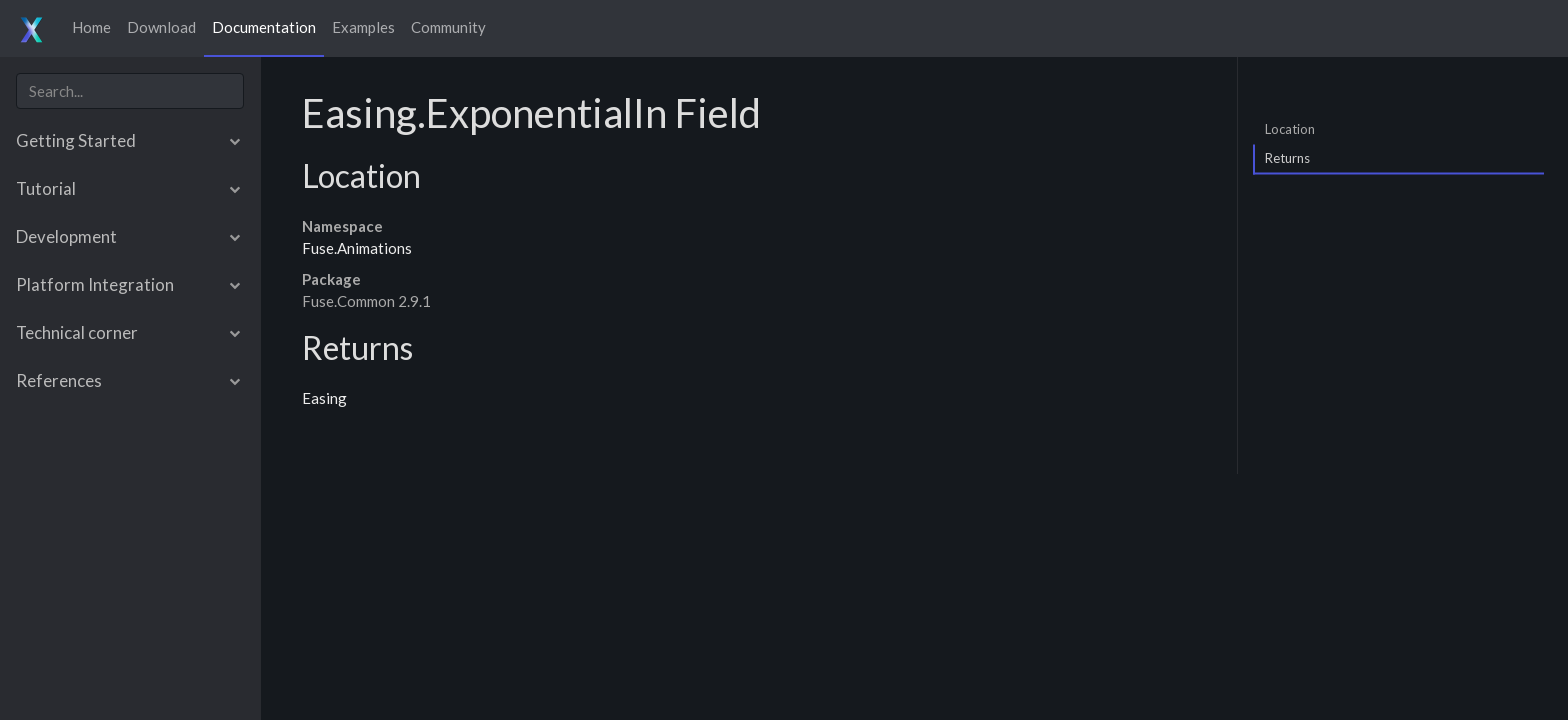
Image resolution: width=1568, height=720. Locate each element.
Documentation (264, 27)
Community (448, 27)
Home (91, 27)
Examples (363, 27)
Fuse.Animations (357, 248)
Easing (324, 398)
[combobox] (130, 91)
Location (1290, 128)
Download (161, 27)
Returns (1287, 158)
